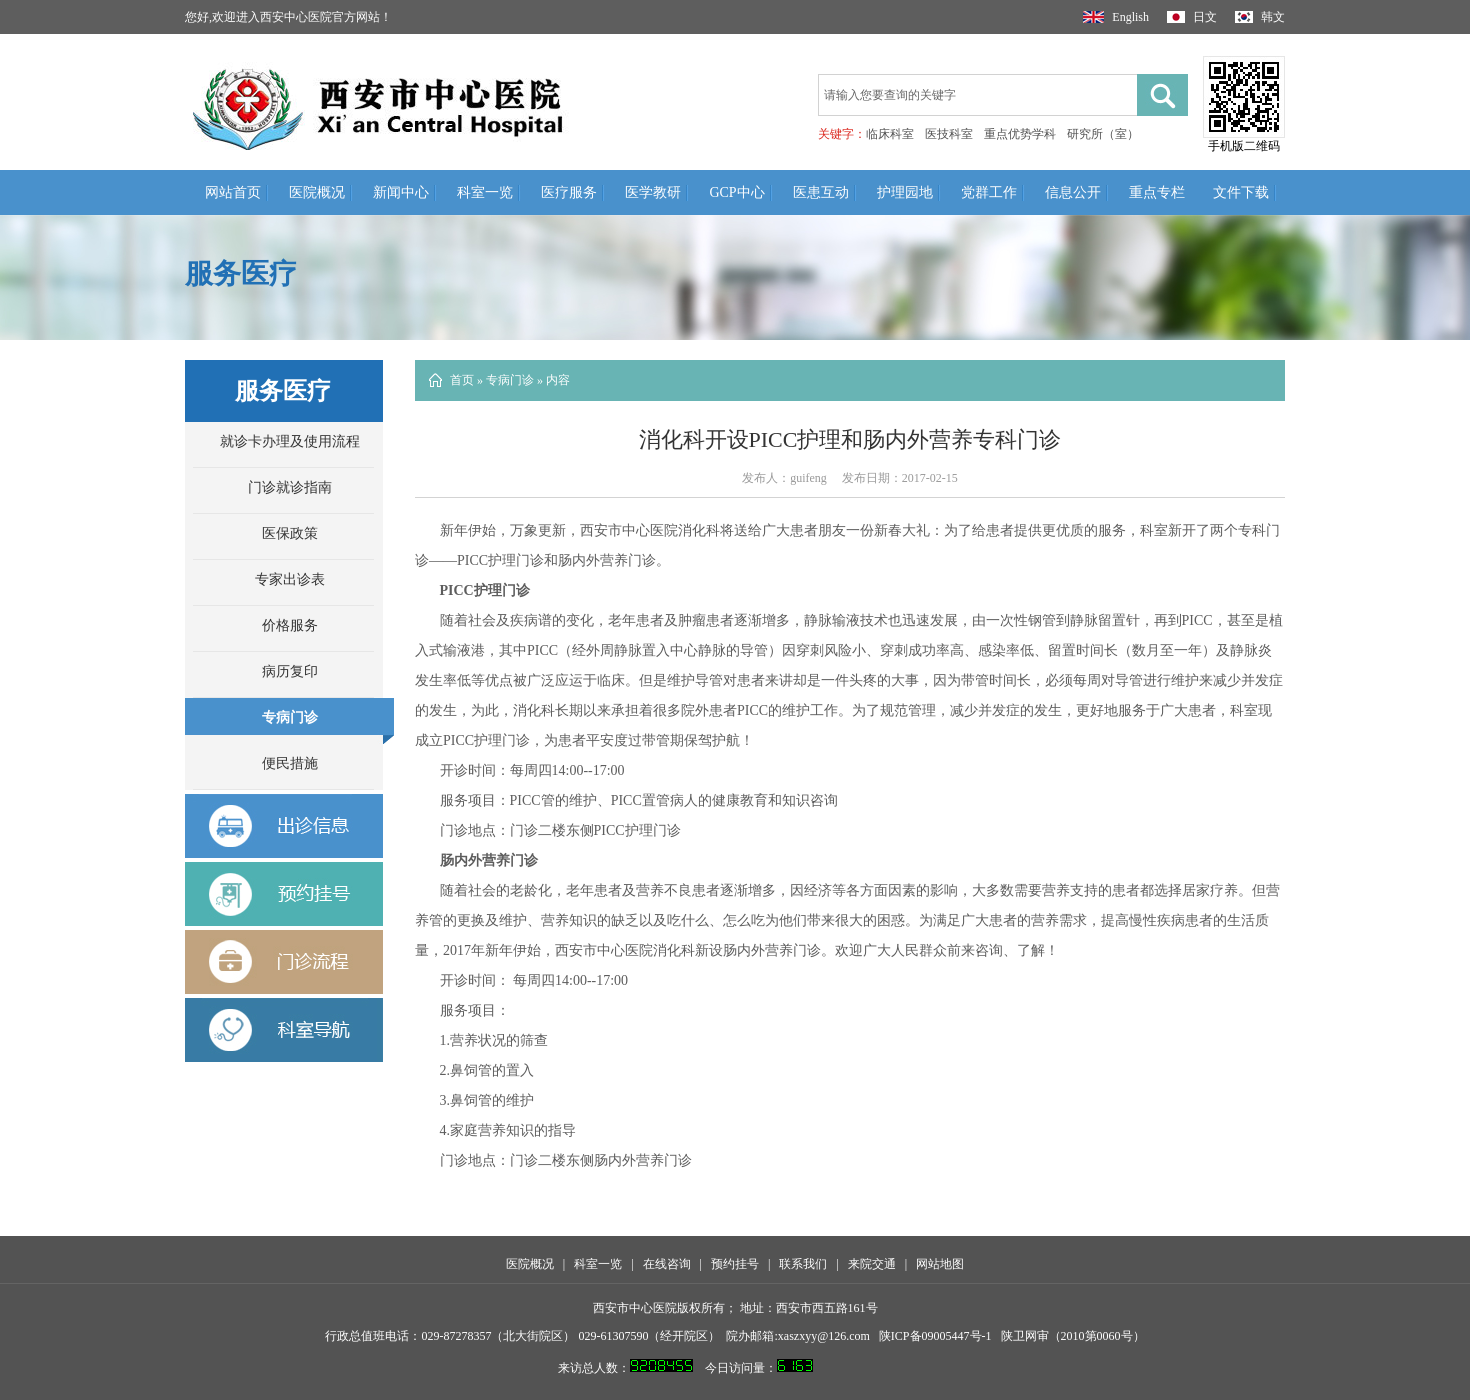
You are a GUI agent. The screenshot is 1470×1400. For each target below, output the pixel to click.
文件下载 (1241, 192)
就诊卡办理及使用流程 (290, 441)
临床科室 (890, 134)
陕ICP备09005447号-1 (935, 1336)
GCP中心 (736, 192)
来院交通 (872, 1264)
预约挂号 (735, 1264)
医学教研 (653, 192)
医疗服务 (569, 192)
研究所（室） (1103, 134)
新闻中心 (401, 192)
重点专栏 (1157, 192)
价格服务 (290, 625)
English (1116, 17)
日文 (1192, 17)
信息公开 (1073, 192)
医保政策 (290, 533)
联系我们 (803, 1264)
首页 (462, 380)
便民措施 (290, 763)
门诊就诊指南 (290, 487)
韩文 (1260, 17)
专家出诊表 (290, 579)
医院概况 (317, 192)
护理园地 (905, 192)
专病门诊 (290, 717)
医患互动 (821, 192)
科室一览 (485, 192)
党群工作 (989, 192)
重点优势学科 (1020, 134)
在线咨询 (667, 1264)
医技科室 (949, 134)
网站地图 (940, 1264)
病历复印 (290, 671)
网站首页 (233, 192)
